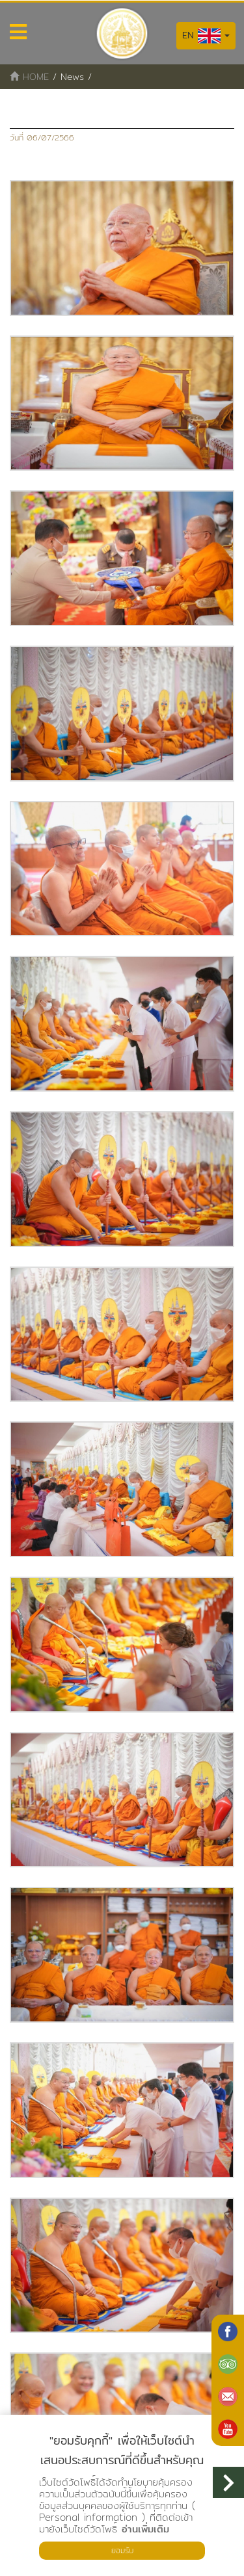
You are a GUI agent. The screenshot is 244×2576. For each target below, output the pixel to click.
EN (206, 36)
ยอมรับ (122, 2550)
